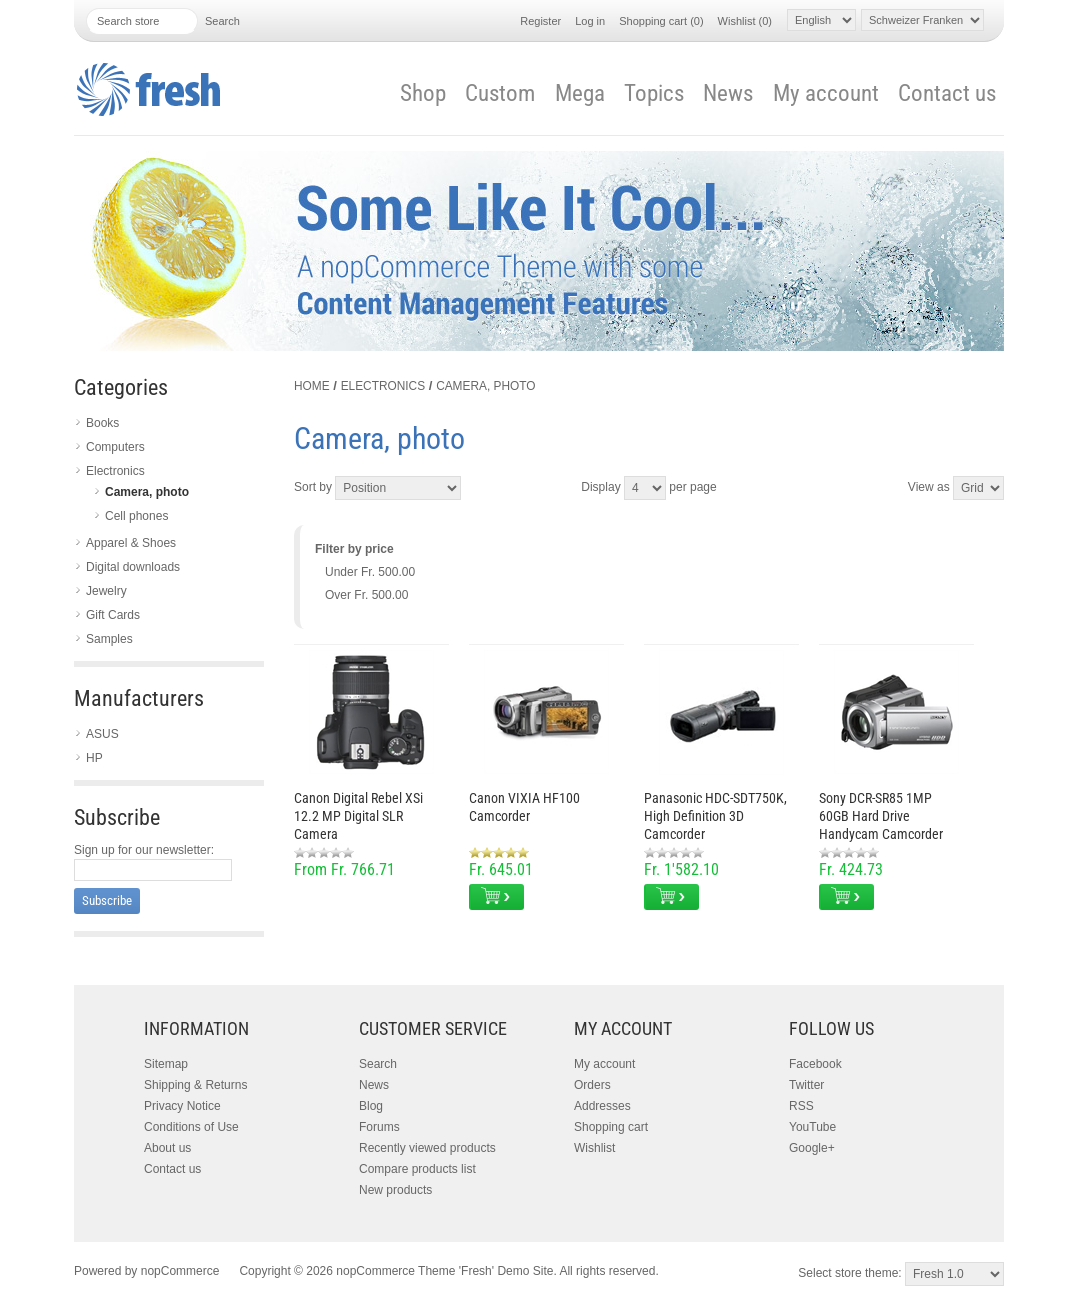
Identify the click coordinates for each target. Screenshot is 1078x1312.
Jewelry (106, 591)
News (728, 93)
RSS (801, 1106)
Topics (654, 93)
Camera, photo (147, 492)
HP (94, 758)
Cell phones (136, 516)
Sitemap (166, 1064)
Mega (580, 93)
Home (312, 386)
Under (370, 572)
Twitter (806, 1085)
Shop (423, 93)
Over (366, 595)
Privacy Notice (182, 1106)
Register (540, 21)
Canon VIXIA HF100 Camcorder (524, 807)
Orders (592, 1085)
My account (826, 93)
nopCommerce (180, 1271)
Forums (379, 1127)
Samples (109, 639)
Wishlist (594, 1148)
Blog (371, 1106)
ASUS (102, 734)
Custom (500, 93)
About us (167, 1148)
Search (378, 1064)
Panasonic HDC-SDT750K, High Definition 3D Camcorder (715, 816)
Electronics (115, 471)
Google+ (812, 1148)
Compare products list (417, 1169)
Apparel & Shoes (131, 543)
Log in (590, 21)
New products (395, 1190)
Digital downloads (133, 567)
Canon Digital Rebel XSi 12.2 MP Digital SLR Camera (358, 816)
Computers (115, 447)
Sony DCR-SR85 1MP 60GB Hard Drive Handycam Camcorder (881, 816)
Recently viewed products (427, 1148)
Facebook (815, 1064)
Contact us (947, 93)
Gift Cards (113, 615)
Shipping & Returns (195, 1085)
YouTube (812, 1127)
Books (102, 423)
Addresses (602, 1106)
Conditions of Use (191, 1127)
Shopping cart (611, 1127)
